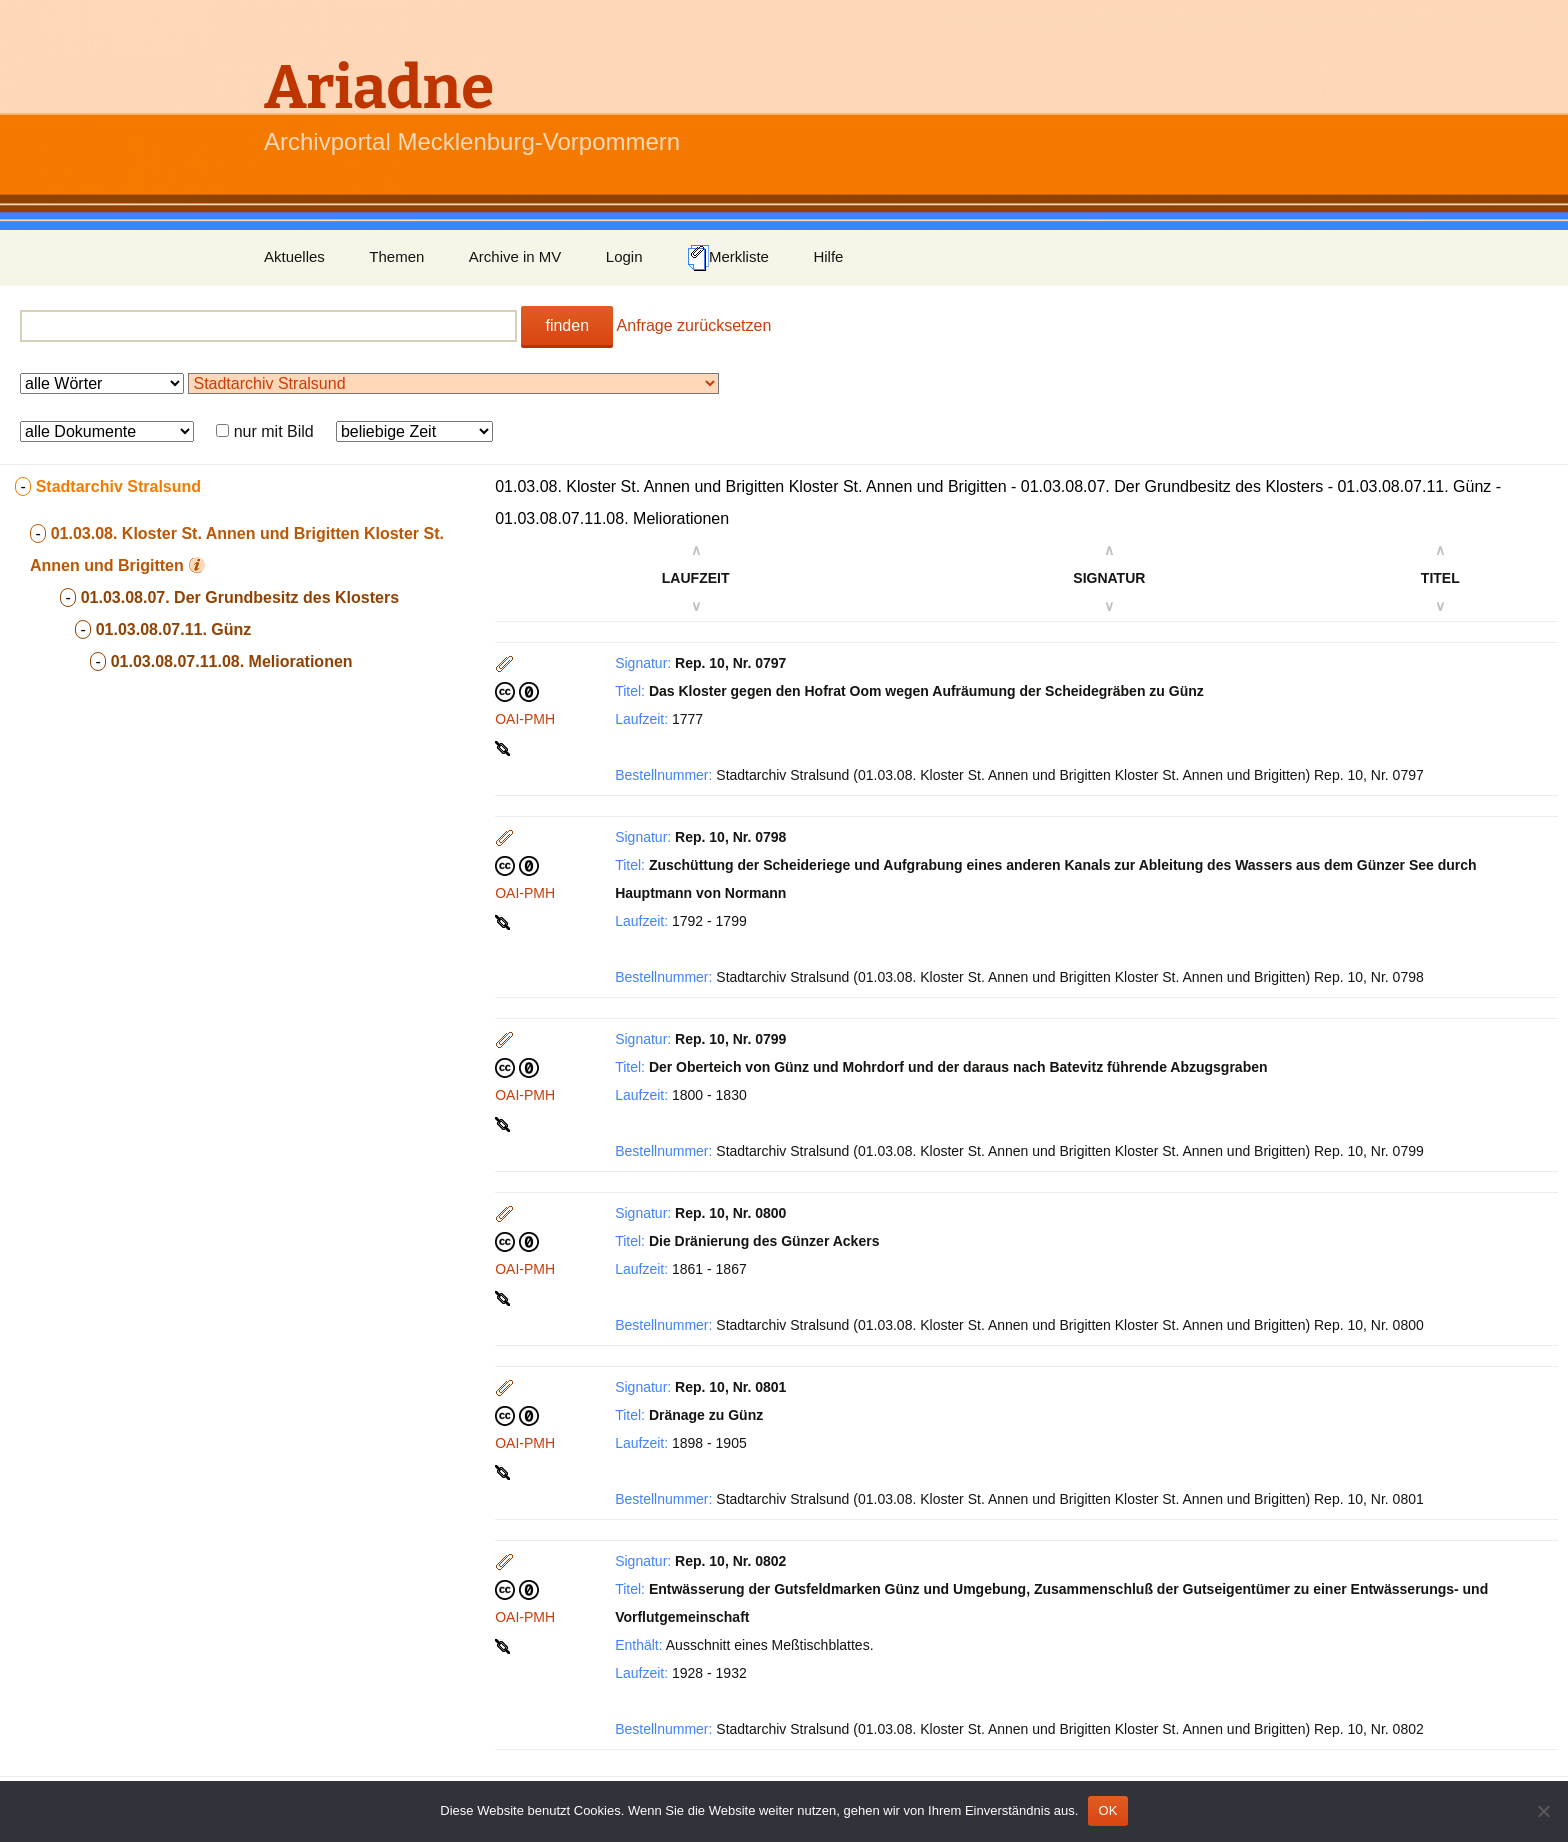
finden (567, 325)
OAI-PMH (525, 719)
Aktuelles (294, 256)
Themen (396, 256)
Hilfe (828, 256)
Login (624, 256)
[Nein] (1543, 1811)
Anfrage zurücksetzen (694, 325)
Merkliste (728, 258)
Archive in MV (515, 256)
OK (1107, 1810)
